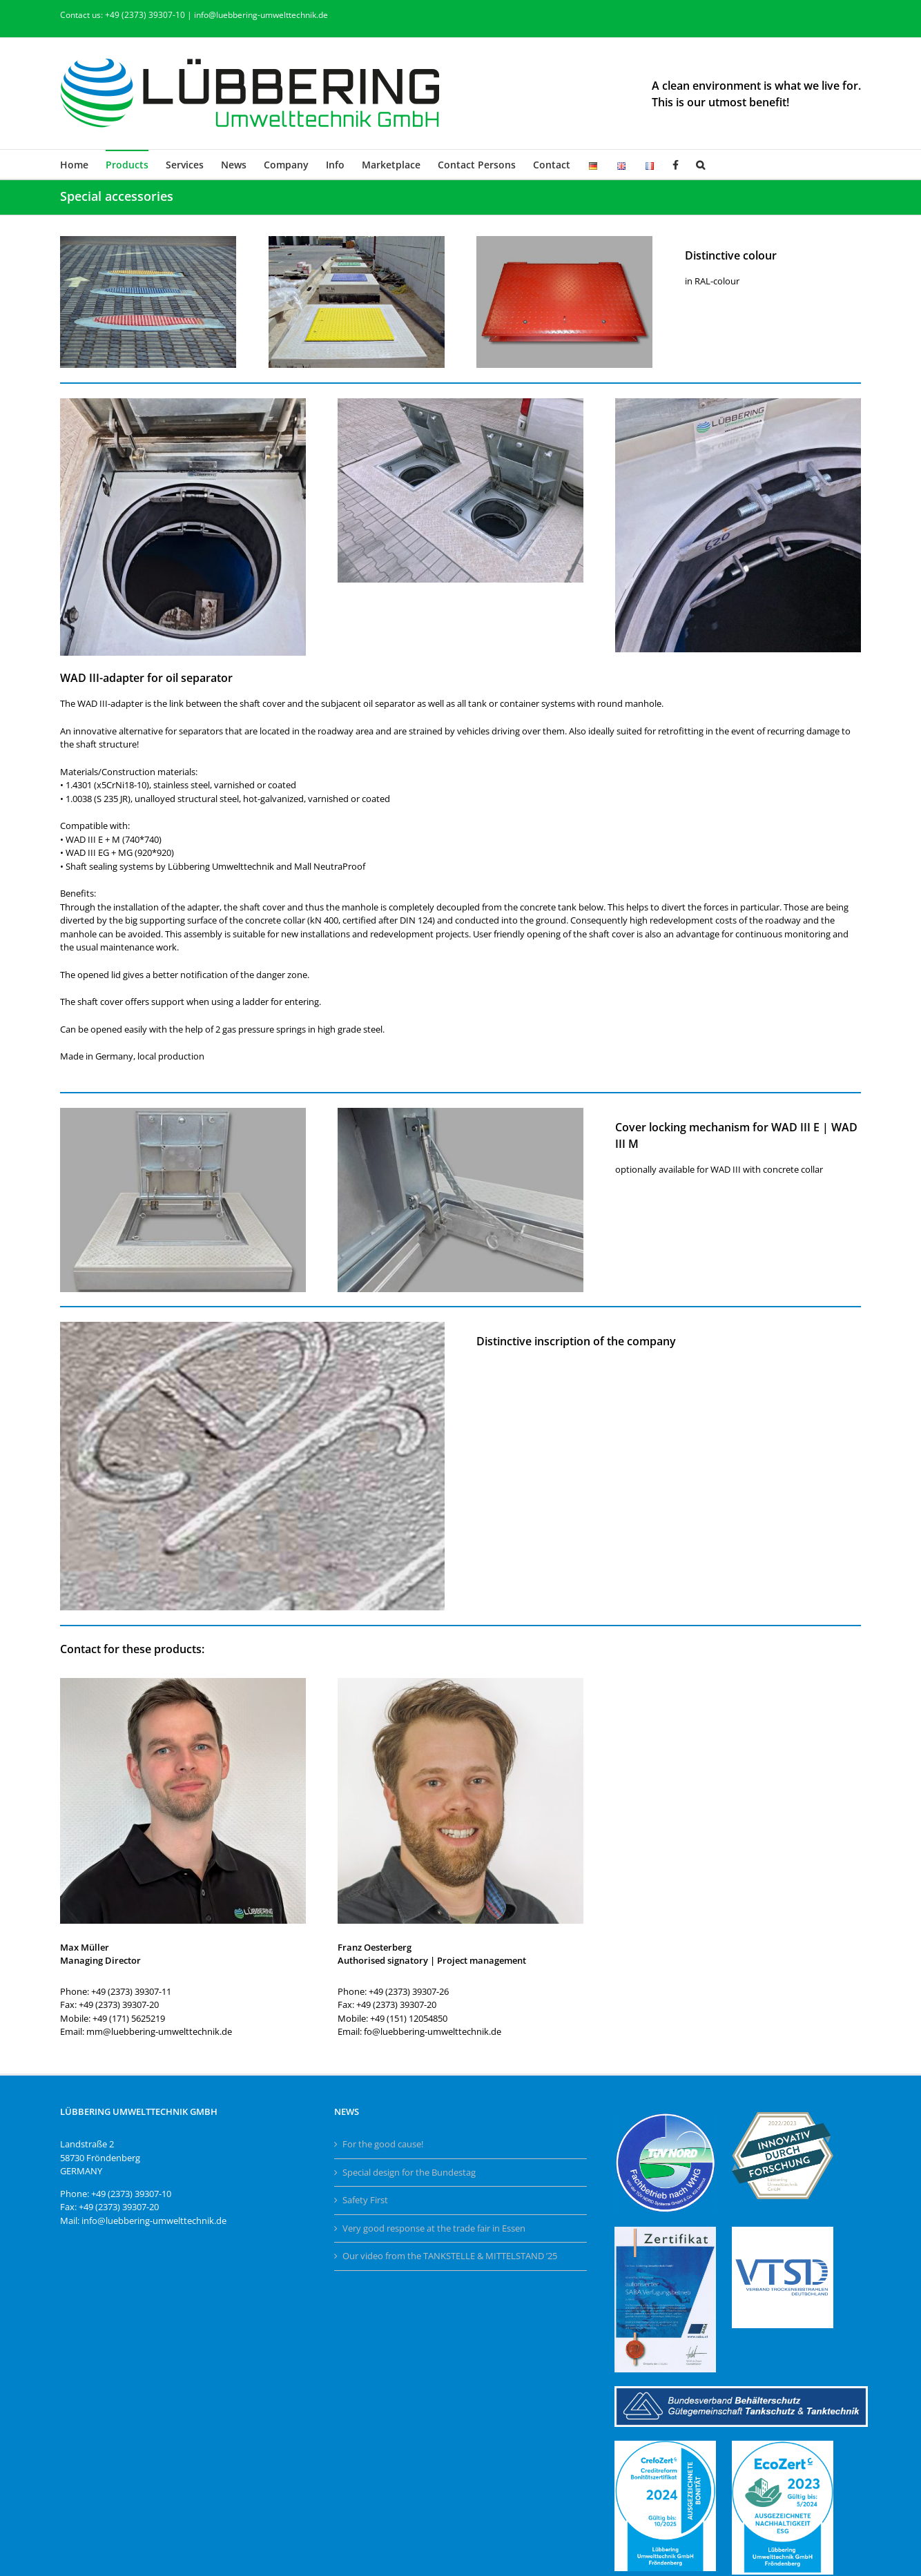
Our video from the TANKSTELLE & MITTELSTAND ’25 (449, 2256)
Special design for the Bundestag (409, 2172)
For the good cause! (382, 2144)
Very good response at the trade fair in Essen (433, 2228)
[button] (700, 164)
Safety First (365, 2200)
